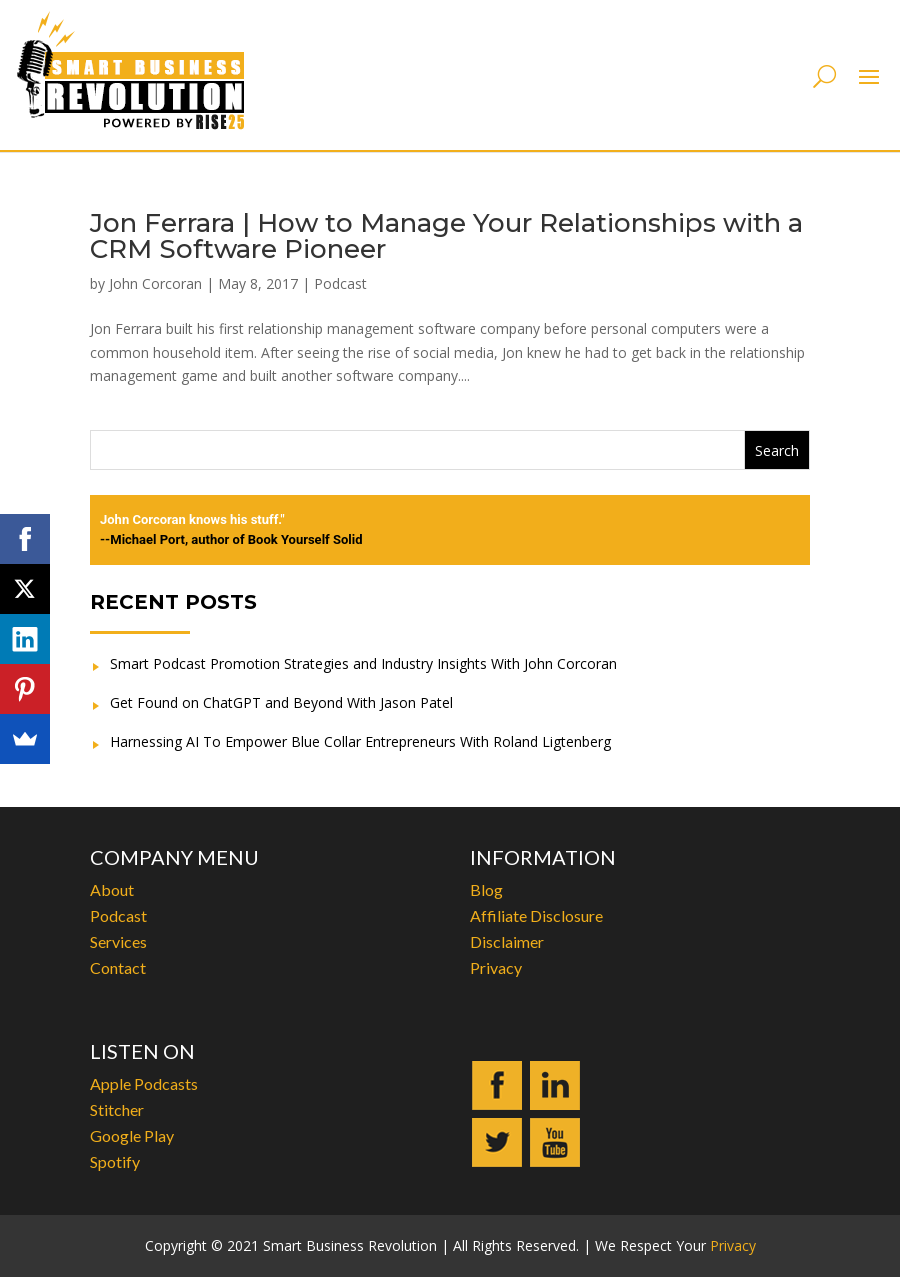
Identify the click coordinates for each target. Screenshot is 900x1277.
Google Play (132, 1135)
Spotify (115, 1161)
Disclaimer (507, 941)
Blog (486, 889)
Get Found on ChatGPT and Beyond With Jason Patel (281, 702)
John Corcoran (155, 283)
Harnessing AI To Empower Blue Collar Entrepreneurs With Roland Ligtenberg (360, 741)
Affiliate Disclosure (536, 915)
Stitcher (117, 1109)
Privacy (496, 967)
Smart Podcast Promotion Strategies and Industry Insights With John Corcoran (363, 663)
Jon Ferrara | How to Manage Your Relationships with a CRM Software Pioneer (446, 236)
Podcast (340, 283)
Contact (118, 967)
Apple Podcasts (144, 1083)
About (112, 889)
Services (118, 941)
